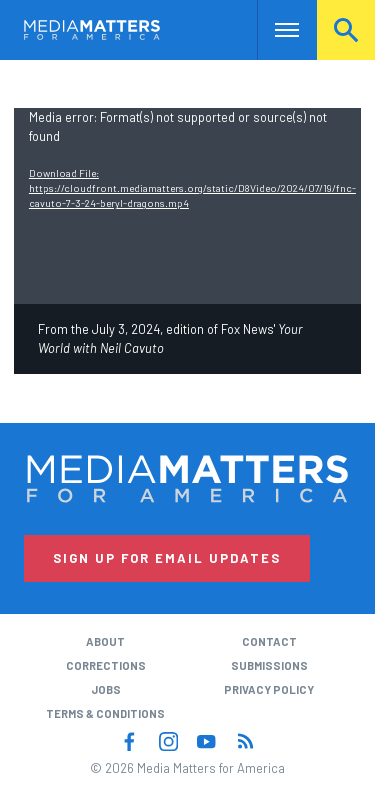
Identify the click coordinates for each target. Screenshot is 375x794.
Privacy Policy (269, 689)
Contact (269, 641)
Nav (272, 29)
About (105, 641)
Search (346, 29)
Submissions (269, 665)
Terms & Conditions (105, 713)
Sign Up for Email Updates (167, 558)
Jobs (106, 689)
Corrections (106, 665)
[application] (187, 205)
